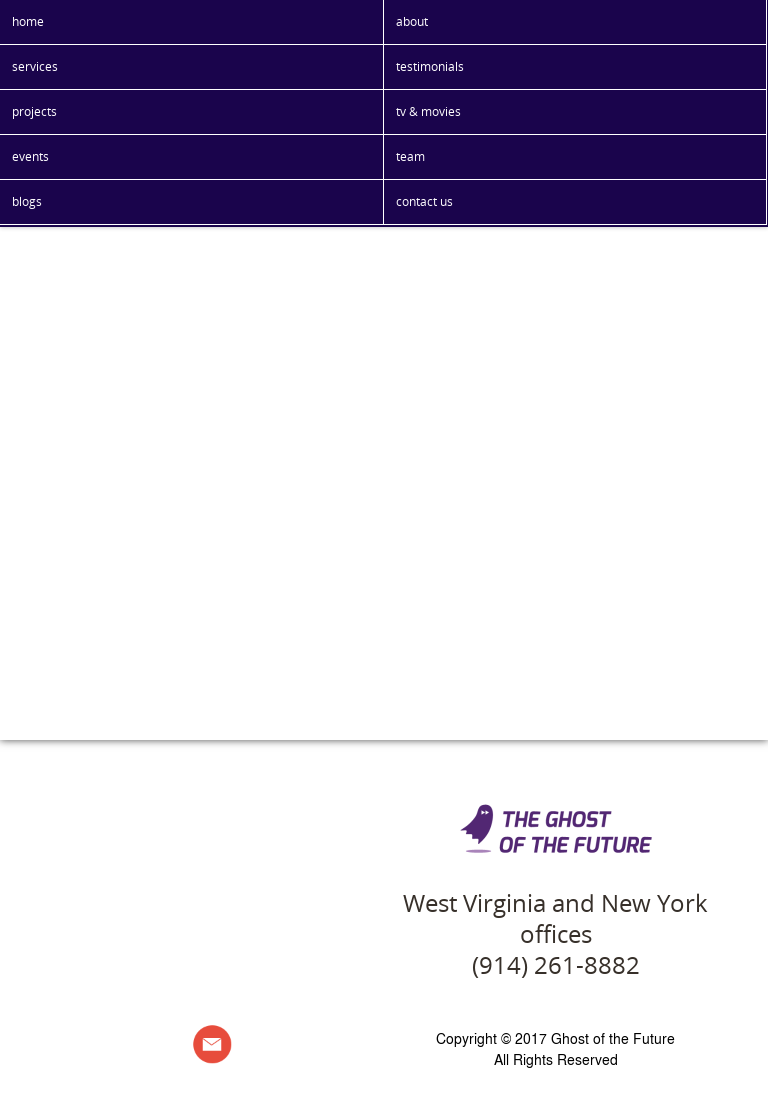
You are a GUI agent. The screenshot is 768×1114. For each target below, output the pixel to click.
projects (34, 111)
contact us (424, 201)
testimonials (430, 66)
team (410, 156)
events (30, 156)
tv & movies (428, 111)
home (28, 21)
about (412, 21)
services (35, 66)
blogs (27, 201)
